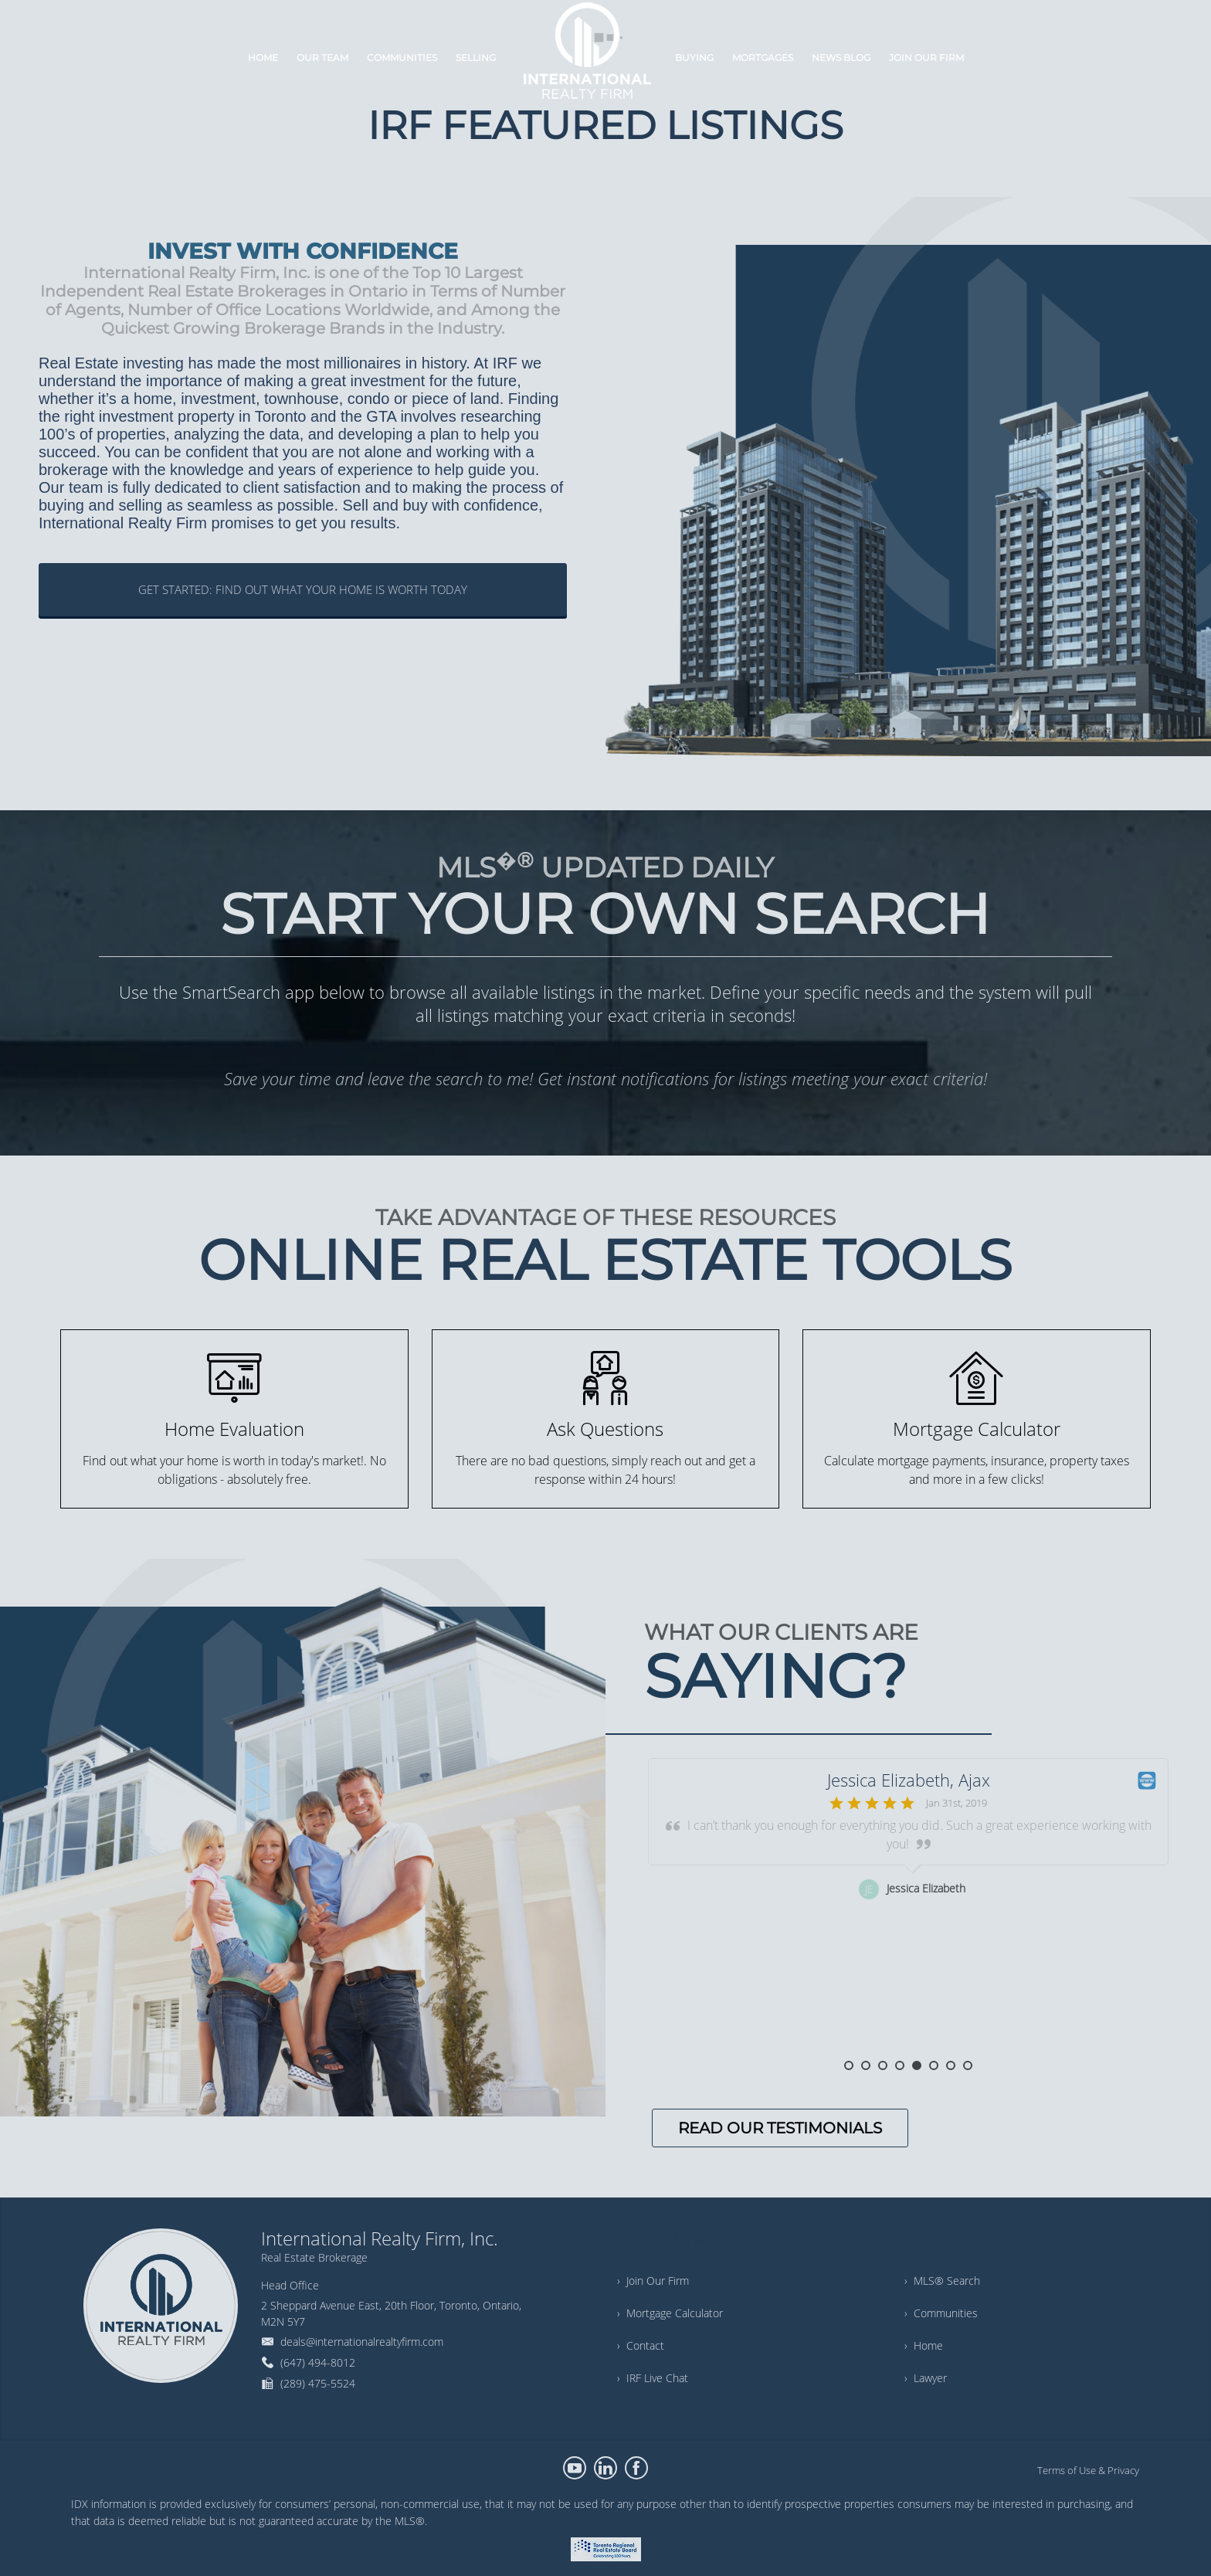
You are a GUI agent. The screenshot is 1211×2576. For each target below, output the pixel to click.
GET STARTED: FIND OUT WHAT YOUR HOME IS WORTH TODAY (302, 589)
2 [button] (865, 2065)
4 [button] (899, 2065)
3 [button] (882, 2065)
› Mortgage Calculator (670, 2313)
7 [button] (950, 2065)
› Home (923, 2345)
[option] (908, 1909)
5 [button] (916, 2065)
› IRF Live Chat (652, 2378)
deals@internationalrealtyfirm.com (361, 2341)
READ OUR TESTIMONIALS (780, 2128)
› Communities (941, 2313)
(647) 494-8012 (317, 2362)
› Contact (640, 2345)
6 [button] (933, 2065)
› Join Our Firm (653, 2280)
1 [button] (848, 2065)
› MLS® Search (942, 2280)
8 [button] (967, 2065)
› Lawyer (925, 2378)
